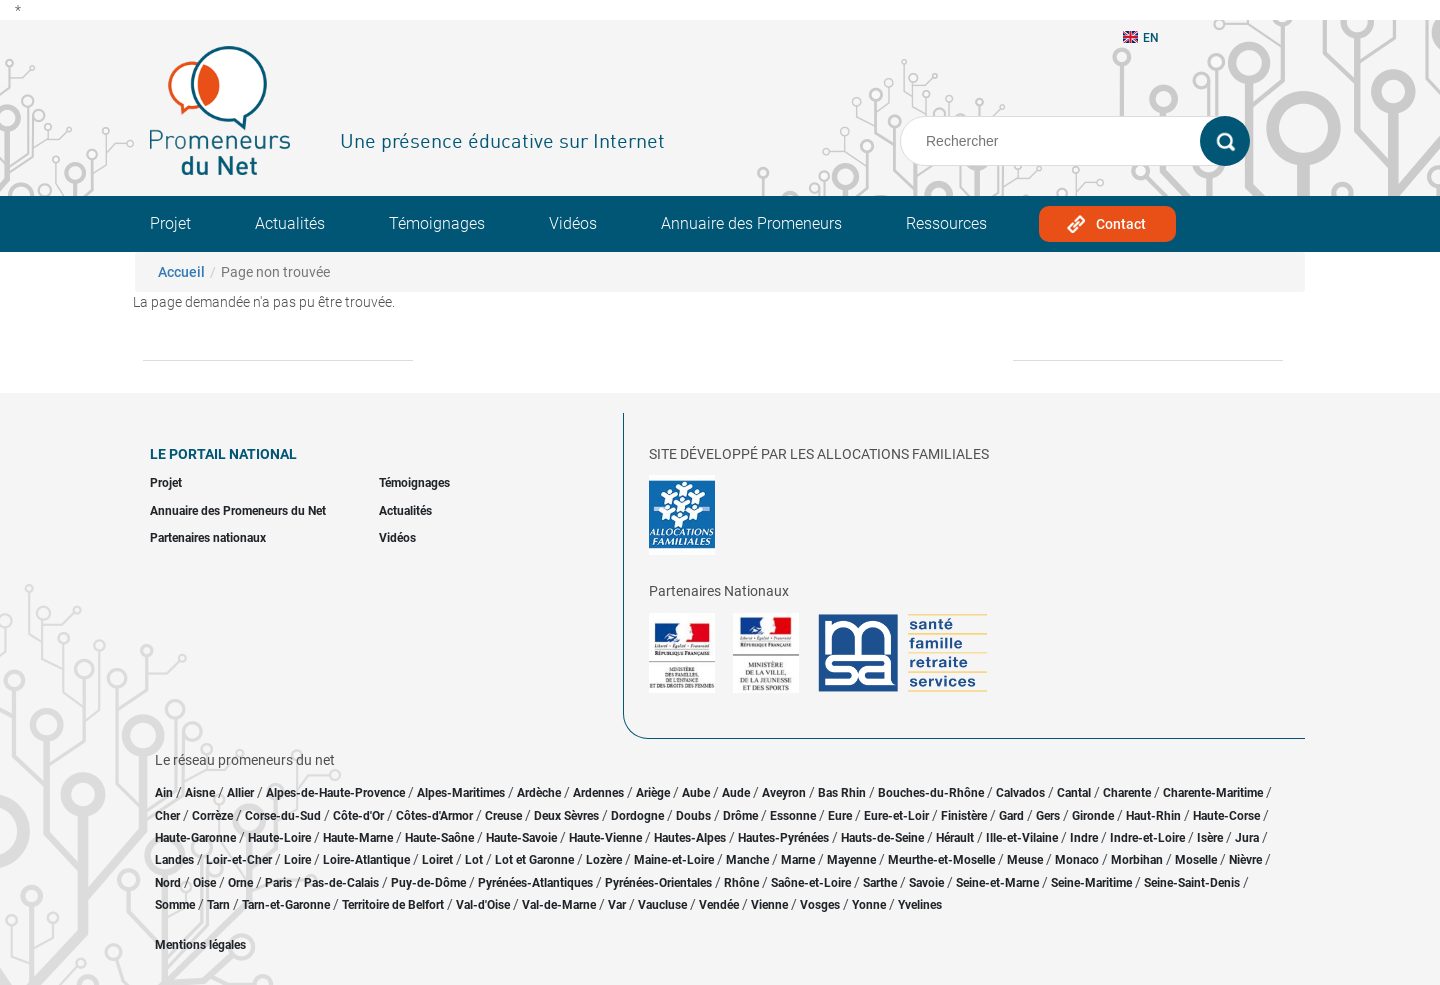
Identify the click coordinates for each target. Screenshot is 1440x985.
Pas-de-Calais (341, 883)
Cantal (1074, 793)
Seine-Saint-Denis (1192, 883)
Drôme (740, 816)
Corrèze (212, 816)
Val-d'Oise (483, 905)
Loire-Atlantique (366, 860)
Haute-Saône (439, 838)
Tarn (218, 905)
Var (617, 905)
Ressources (946, 223)
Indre (1084, 838)
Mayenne (851, 860)
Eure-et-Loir (896, 816)
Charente (1127, 793)
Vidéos (573, 223)
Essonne (793, 816)
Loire (297, 860)
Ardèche (539, 793)
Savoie (926, 883)
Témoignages (437, 223)
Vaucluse (662, 905)
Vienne (769, 905)
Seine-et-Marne (997, 883)
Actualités (290, 223)
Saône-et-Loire (811, 883)
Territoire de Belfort (393, 905)
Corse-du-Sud (283, 816)
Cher (167, 816)
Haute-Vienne (605, 838)
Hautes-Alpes (690, 838)
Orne (240, 883)
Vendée (719, 905)
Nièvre (1245, 860)
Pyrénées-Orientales (658, 883)
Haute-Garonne (195, 838)
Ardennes (598, 793)
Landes (174, 860)
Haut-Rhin (1153, 816)
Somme (175, 905)
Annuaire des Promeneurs (751, 223)
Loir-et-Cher (239, 860)
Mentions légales (200, 945)
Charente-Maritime (1213, 793)
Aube (696, 793)
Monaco (1077, 860)
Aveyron (784, 793)
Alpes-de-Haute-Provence (335, 793)
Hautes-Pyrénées (783, 838)
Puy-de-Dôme (428, 883)
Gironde (1093, 816)
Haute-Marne (358, 838)
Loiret (437, 860)
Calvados (1020, 793)
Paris (278, 883)
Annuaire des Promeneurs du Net (238, 511)
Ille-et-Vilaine (1022, 838)
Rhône (741, 883)
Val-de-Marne (559, 905)
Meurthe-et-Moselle (941, 860)
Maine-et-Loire (674, 860)
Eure (840, 816)
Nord (168, 883)
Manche (747, 860)
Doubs (693, 816)
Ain (165, 793)
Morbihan (1137, 860)
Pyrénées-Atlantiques (535, 883)
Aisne (200, 793)
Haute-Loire (279, 838)
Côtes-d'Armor (434, 816)
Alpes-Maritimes (461, 793)
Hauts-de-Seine (882, 838)
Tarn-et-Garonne (286, 905)
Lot (474, 860)
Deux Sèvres (566, 816)
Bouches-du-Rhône (931, 793)
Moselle (1196, 860)
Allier (240, 793)
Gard (1011, 816)
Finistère (964, 816)
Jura (1247, 838)
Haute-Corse (1226, 816)
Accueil (181, 272)
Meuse (1025, 860)
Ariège (653, 793)
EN (1141, 38)
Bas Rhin (842, 793)
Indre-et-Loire (1147, 838)
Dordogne (637, 816)
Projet (170, 223)
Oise (204, 883)
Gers (1048, 816)
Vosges (820, 905)
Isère (1210, 838)
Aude (736, 793)
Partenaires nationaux (208, 538)
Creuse (503, 816)
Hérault (955, 838)
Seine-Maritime (1091, 883)
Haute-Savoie (521, 838)
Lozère (604, 860)
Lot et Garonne (534, 860)
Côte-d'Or (358, 816)
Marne (798, 860)
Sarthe (880, 883)
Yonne (869, 905)
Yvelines (920, 905)
